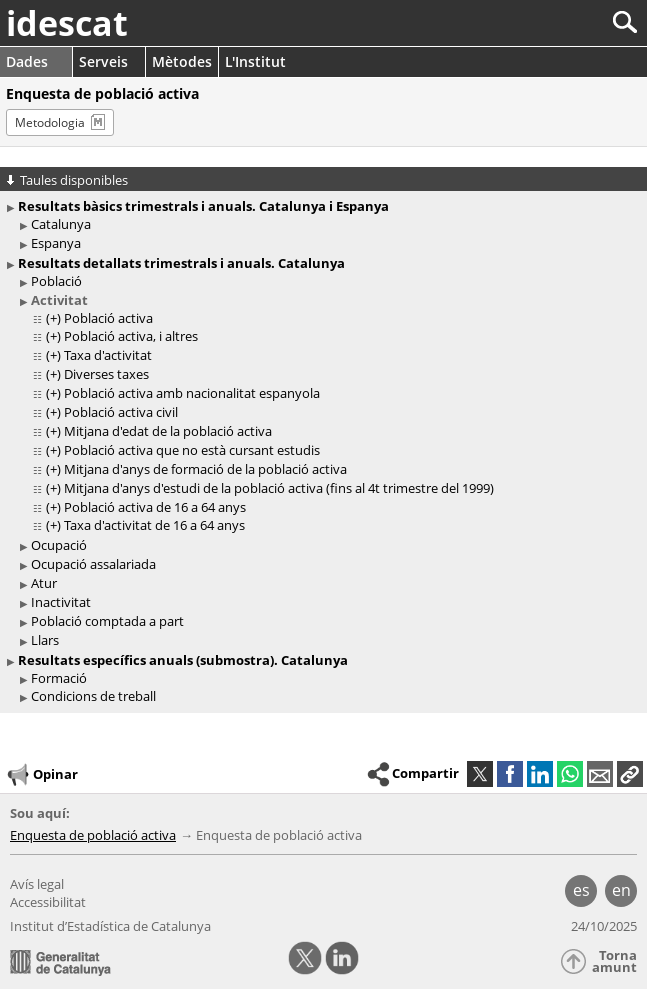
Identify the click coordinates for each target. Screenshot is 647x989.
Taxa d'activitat (108, 355)
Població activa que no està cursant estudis (192, 450)
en (621, 890)
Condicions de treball (93, 696)
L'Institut (255, 61)
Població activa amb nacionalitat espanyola (192, 393)
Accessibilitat (48, 902)
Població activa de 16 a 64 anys (155, 507)
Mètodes (182, 61)
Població (56, 281)
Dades (27, 61)
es (581, 890)
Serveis (103, 61)
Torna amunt (614, 961)
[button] (630, 774)
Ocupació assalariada (93, 564)
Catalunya (61, 224)
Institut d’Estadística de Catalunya (110, 926)
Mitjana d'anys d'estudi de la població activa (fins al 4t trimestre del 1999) (279, 488)
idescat (67, 23)
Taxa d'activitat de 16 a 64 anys (154, 525)
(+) (53, 318)
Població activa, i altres (131, 336)
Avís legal (37, 884)
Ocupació (59, 545)
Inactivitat (61, 602)
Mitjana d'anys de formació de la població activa (205, 469)
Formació (59, 678)
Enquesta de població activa (93, 835)
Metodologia (50, 122)
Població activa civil (121, 412)
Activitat (59, 300)
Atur (44, 583)
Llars (45, 640)
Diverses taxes (106, 374)
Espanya (56, 243)
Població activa (108, 318)
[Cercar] (558, 22)
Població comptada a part (107, 621)
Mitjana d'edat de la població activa (168, 431)
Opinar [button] (41, 775)
